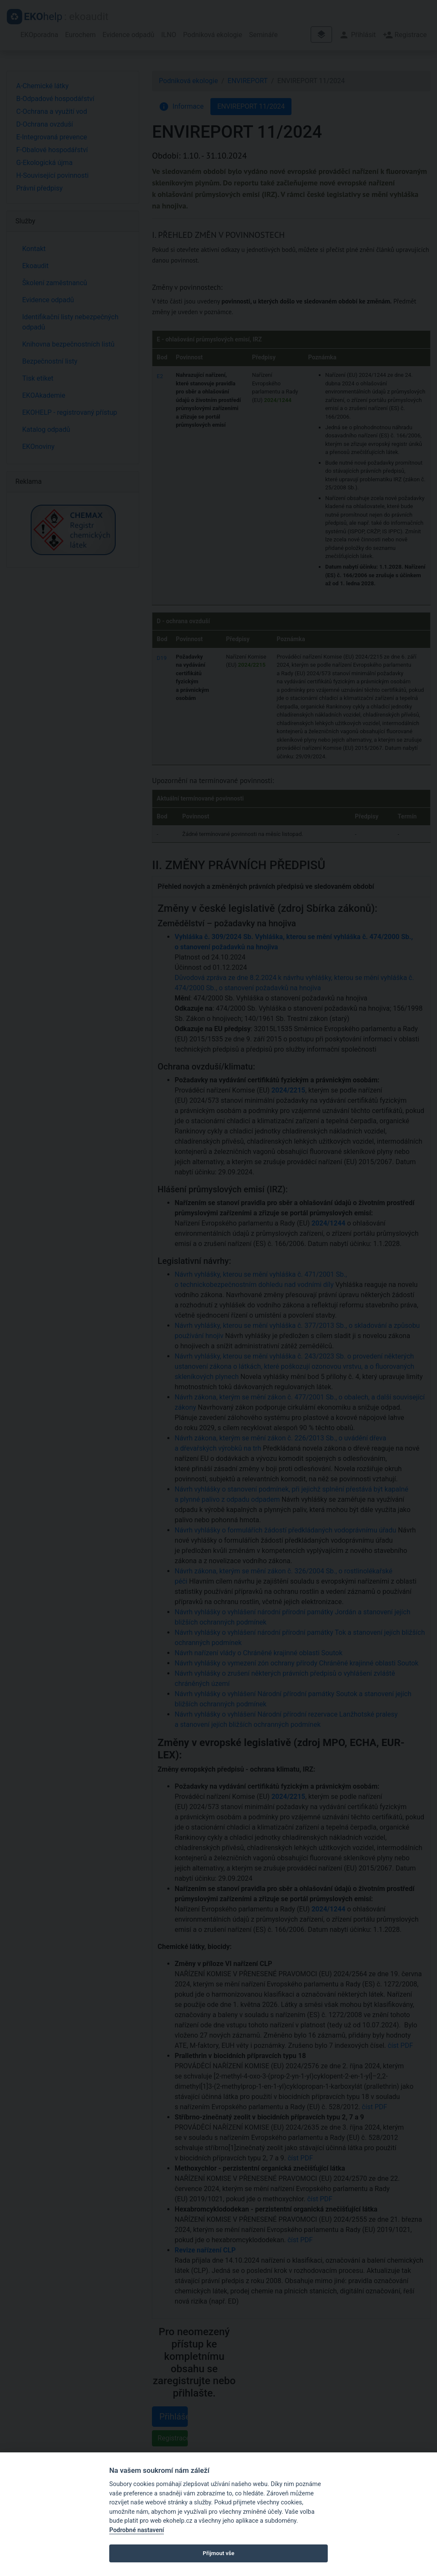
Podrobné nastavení (136, 2530)
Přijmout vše (218, 2553)
